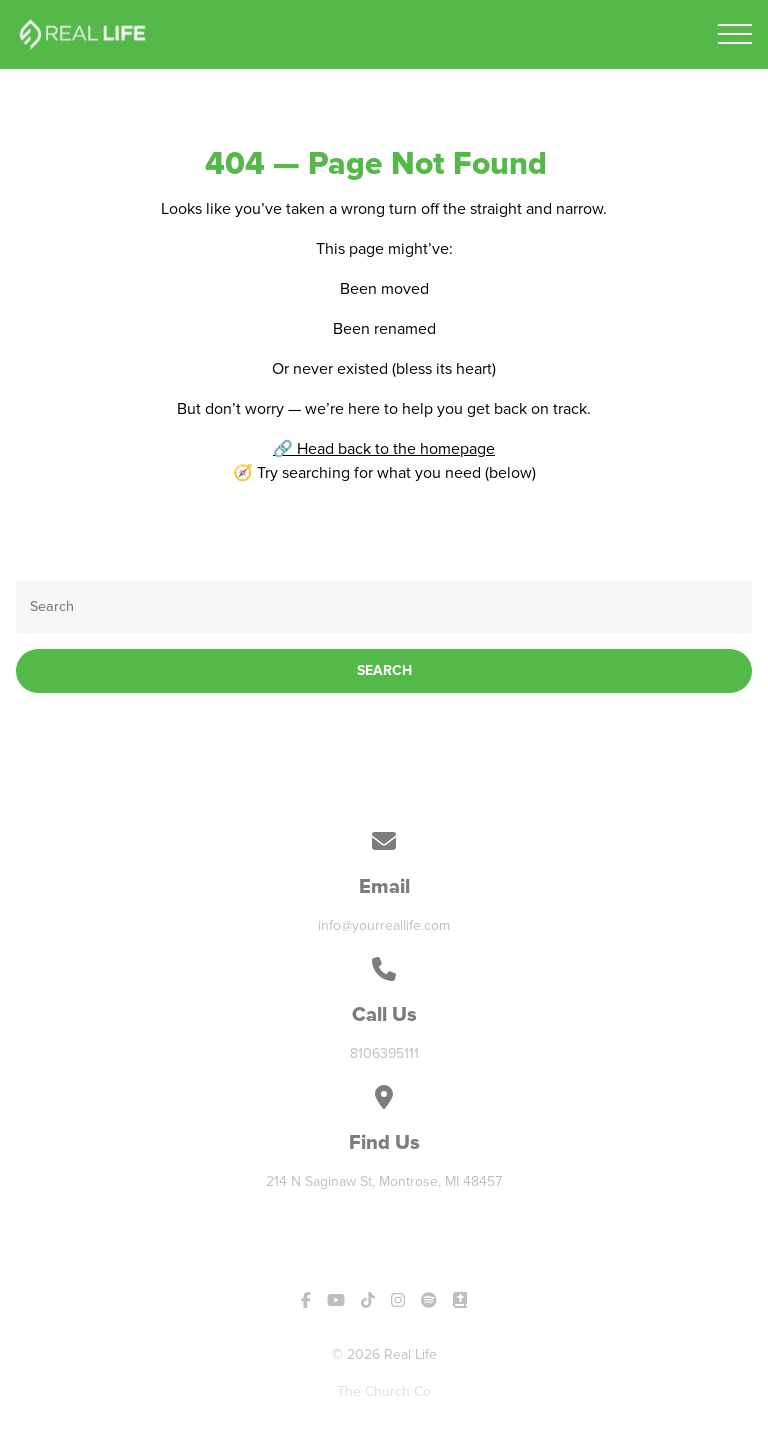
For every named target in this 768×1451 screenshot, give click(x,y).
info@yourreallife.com (384, 925)
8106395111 (384, 1053)
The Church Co (384, 1391)
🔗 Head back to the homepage (384, 449)
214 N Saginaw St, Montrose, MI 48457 (384, 1181)
